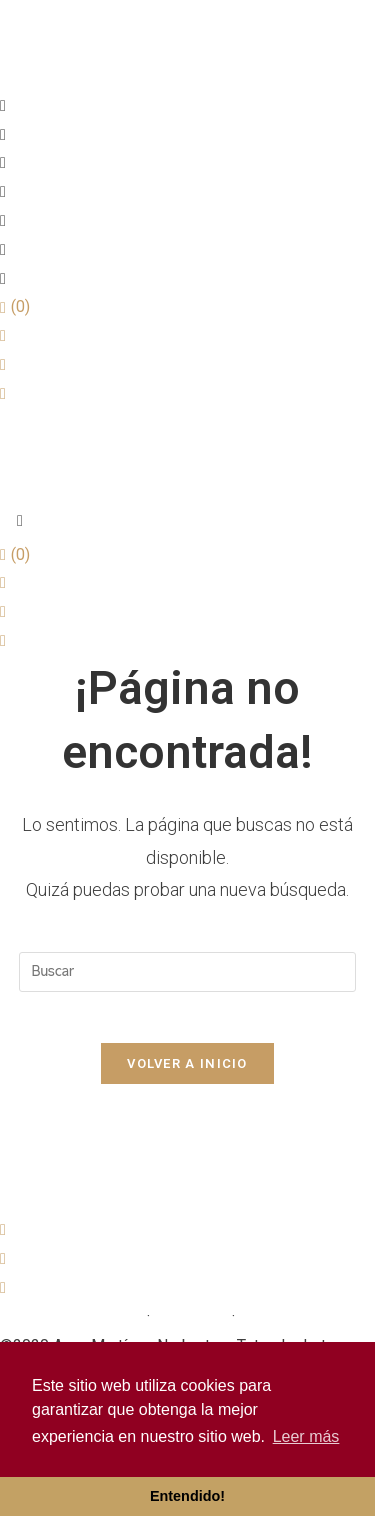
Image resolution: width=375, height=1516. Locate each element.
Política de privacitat (71, 1316)
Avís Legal (191, 1316)
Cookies (268, 1316)
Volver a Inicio (187, 1063)
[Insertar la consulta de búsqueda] (188, 972)
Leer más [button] (306, 1436)
